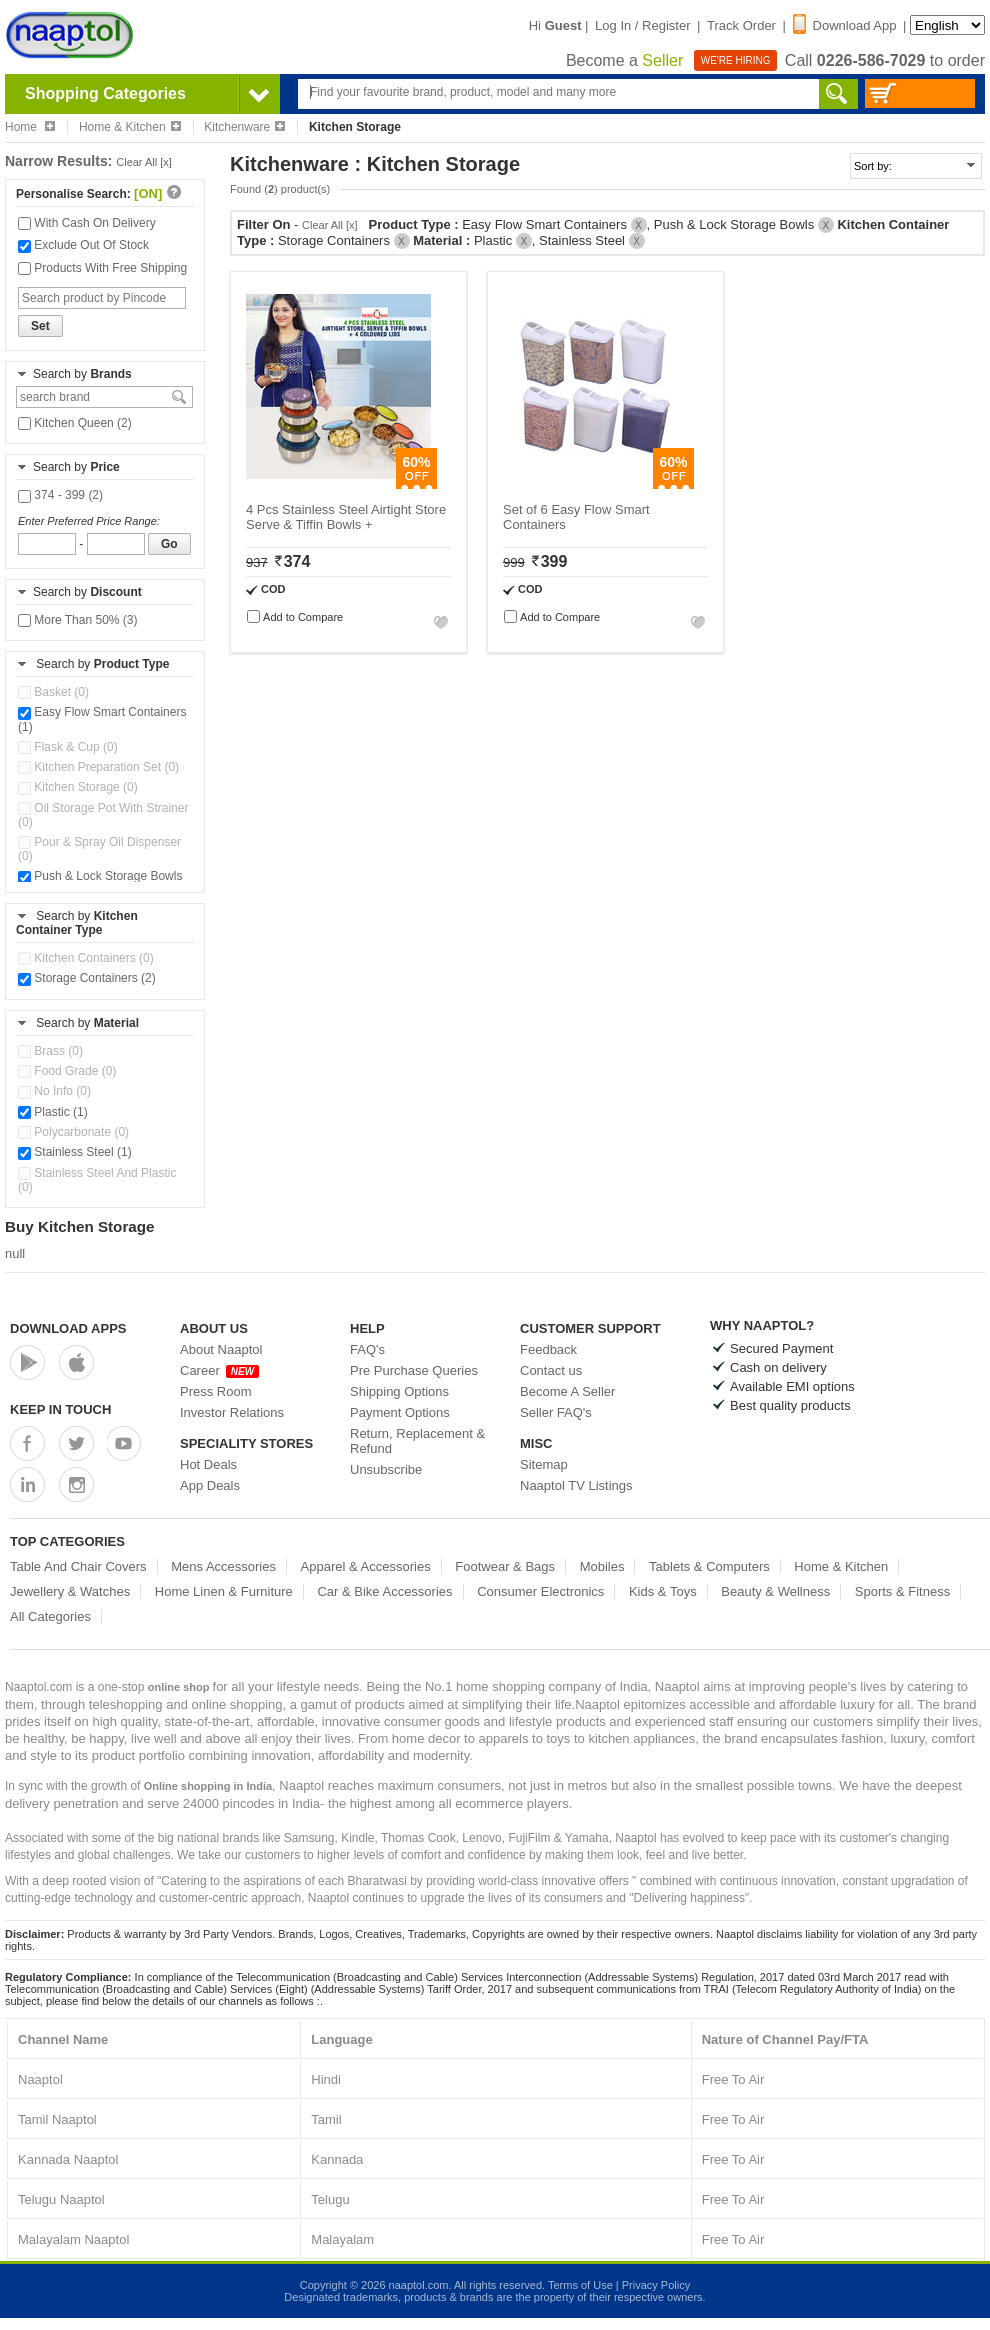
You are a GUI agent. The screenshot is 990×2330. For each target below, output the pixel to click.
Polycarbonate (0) (73, 1132)
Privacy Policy (656, 2285)
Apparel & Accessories (366, 1566)
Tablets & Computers (709, 1566)
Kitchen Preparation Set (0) (98, 767)
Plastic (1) (53, 1112)
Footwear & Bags (505, 1566)
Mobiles (602, 1566)
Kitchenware (244, 127)
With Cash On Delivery (87, 223)
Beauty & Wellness (775, 1591)
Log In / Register (642, 25)
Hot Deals (208, 1464)
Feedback (548, 1349)
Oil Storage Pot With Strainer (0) (103, 815)
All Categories (50, 1616)
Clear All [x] (144, 162)
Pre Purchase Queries (414, 1370)
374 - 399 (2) (60, 495)
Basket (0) (53, 692)
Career (219, 1370)
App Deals (210, 1485)
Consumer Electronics (540, 1591)
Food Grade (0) (67, 1071)
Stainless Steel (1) (75, 1152)
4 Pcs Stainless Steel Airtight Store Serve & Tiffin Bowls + (346, 517)
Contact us (551, 1370)
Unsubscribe (386, 1469)
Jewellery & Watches (70, 1591)
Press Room (216, 1391)
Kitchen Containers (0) (86, 958)
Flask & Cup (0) (68, 747)
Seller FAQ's (556, 1412)
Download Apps (68, 1328)
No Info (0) (54, 1091)
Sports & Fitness (902, 1591)
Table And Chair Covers (78, 1566)
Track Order (741, 25)
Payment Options (400, 1412)
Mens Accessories (223, 1566)
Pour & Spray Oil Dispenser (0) (99, 849)
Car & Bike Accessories (384, 1591)
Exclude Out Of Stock (83, 245)
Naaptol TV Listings (576, 1485)
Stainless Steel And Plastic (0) (97, 1180)
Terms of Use (580, 2285)
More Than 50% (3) (78, 620)
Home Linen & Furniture (224, 1591)
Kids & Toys (663, 1591)
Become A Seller (567, 1391)
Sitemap (544, 1464)
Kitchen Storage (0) (78, 787)
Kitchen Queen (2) (75, 423)
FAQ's (367, 1349)
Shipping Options (399, 1391)
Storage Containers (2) (87, 978)
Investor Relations (232, 1412)
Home (30, 127)
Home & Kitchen (130, 127)
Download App (845, 25)
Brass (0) (50, 1051)
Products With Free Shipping (102, 268)
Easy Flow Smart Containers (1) (102, 719)
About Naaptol (221, 1349)
